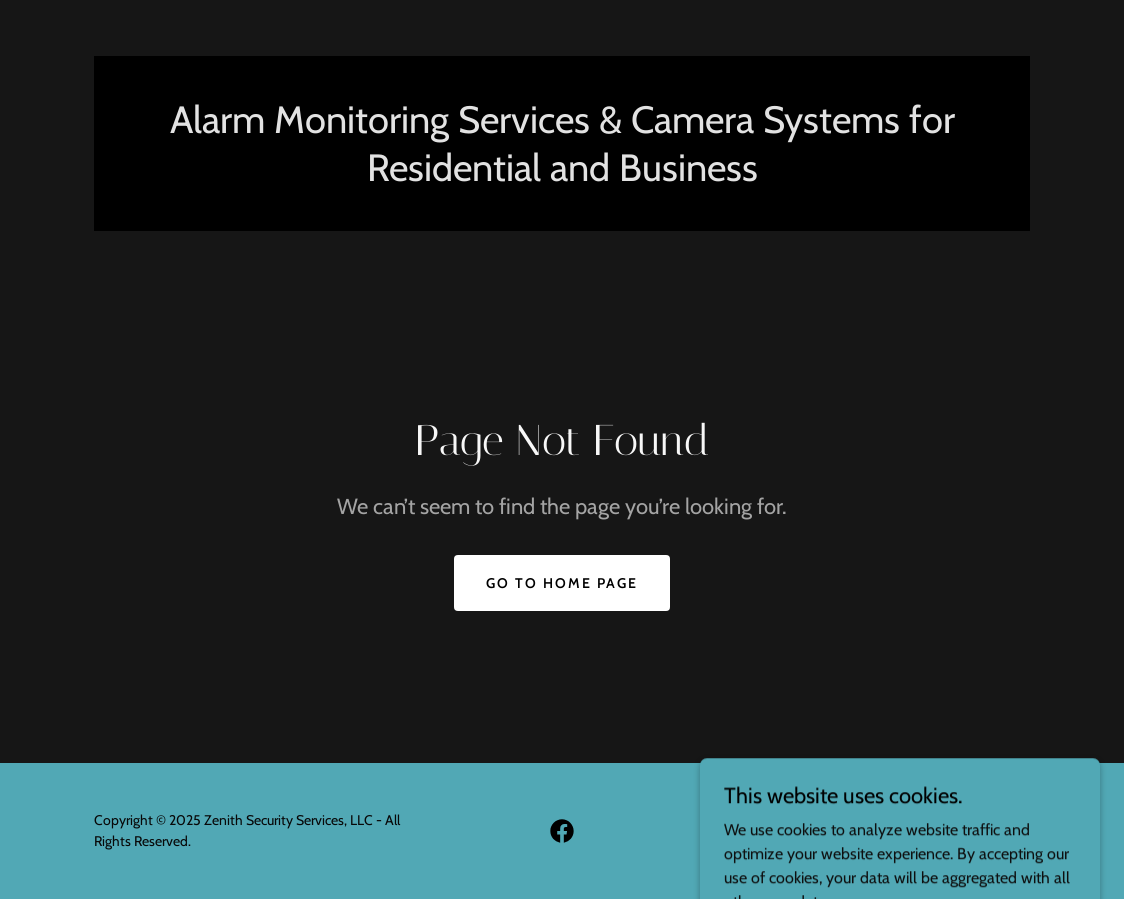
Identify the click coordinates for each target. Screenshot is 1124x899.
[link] (562, 831)
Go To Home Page (562, 583)
